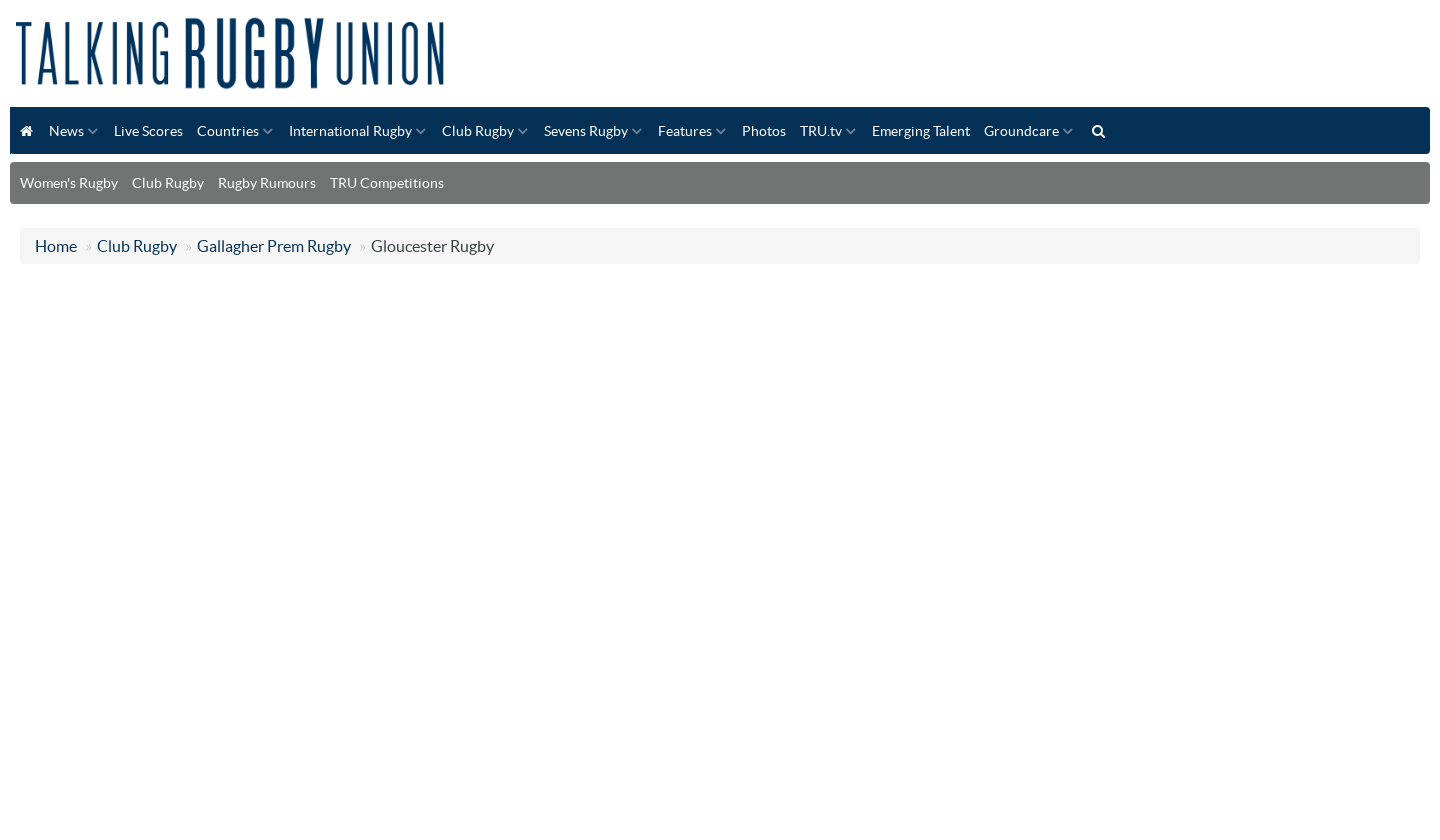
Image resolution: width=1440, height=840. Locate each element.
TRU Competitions (387, 183)
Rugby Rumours (267, 183)
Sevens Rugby (586, 131)
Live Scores (148, 131)
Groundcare (1021, 131)
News (66, 131)
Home (56, 246)
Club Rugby (478, 131)
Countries (228, 131)
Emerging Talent (921, 131)
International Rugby (350, 131)
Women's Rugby (69, 183)
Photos (764, 131)
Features (685, 131)
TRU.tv (821, 131)
